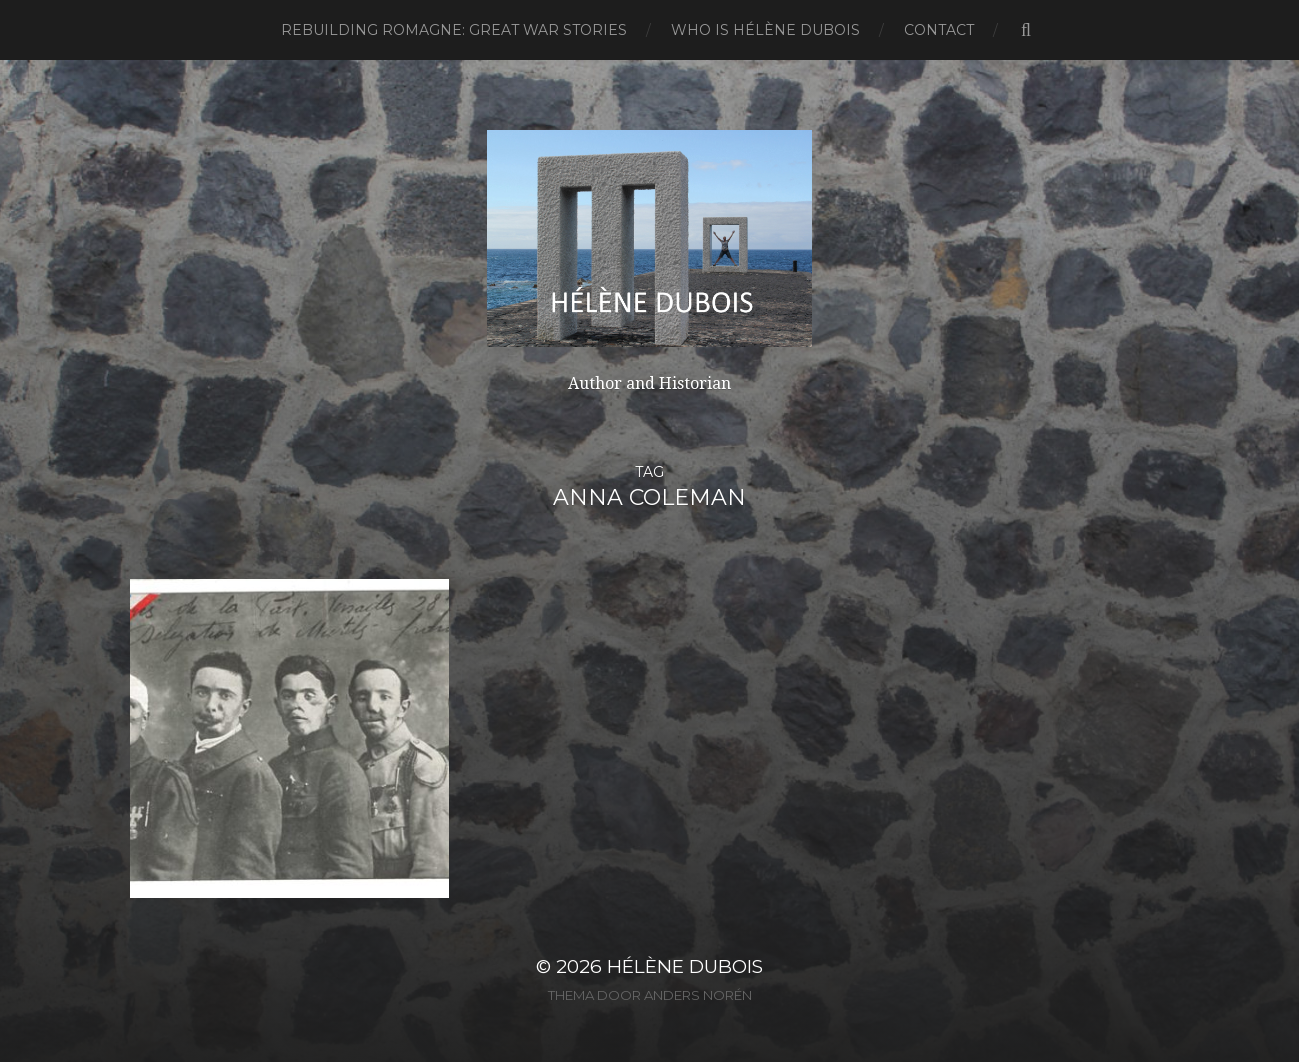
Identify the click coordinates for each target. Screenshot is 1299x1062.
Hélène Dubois (685, 966)
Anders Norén (698, 995)
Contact (939, 30)
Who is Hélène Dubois (765, 30)
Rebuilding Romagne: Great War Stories (454, 30)
